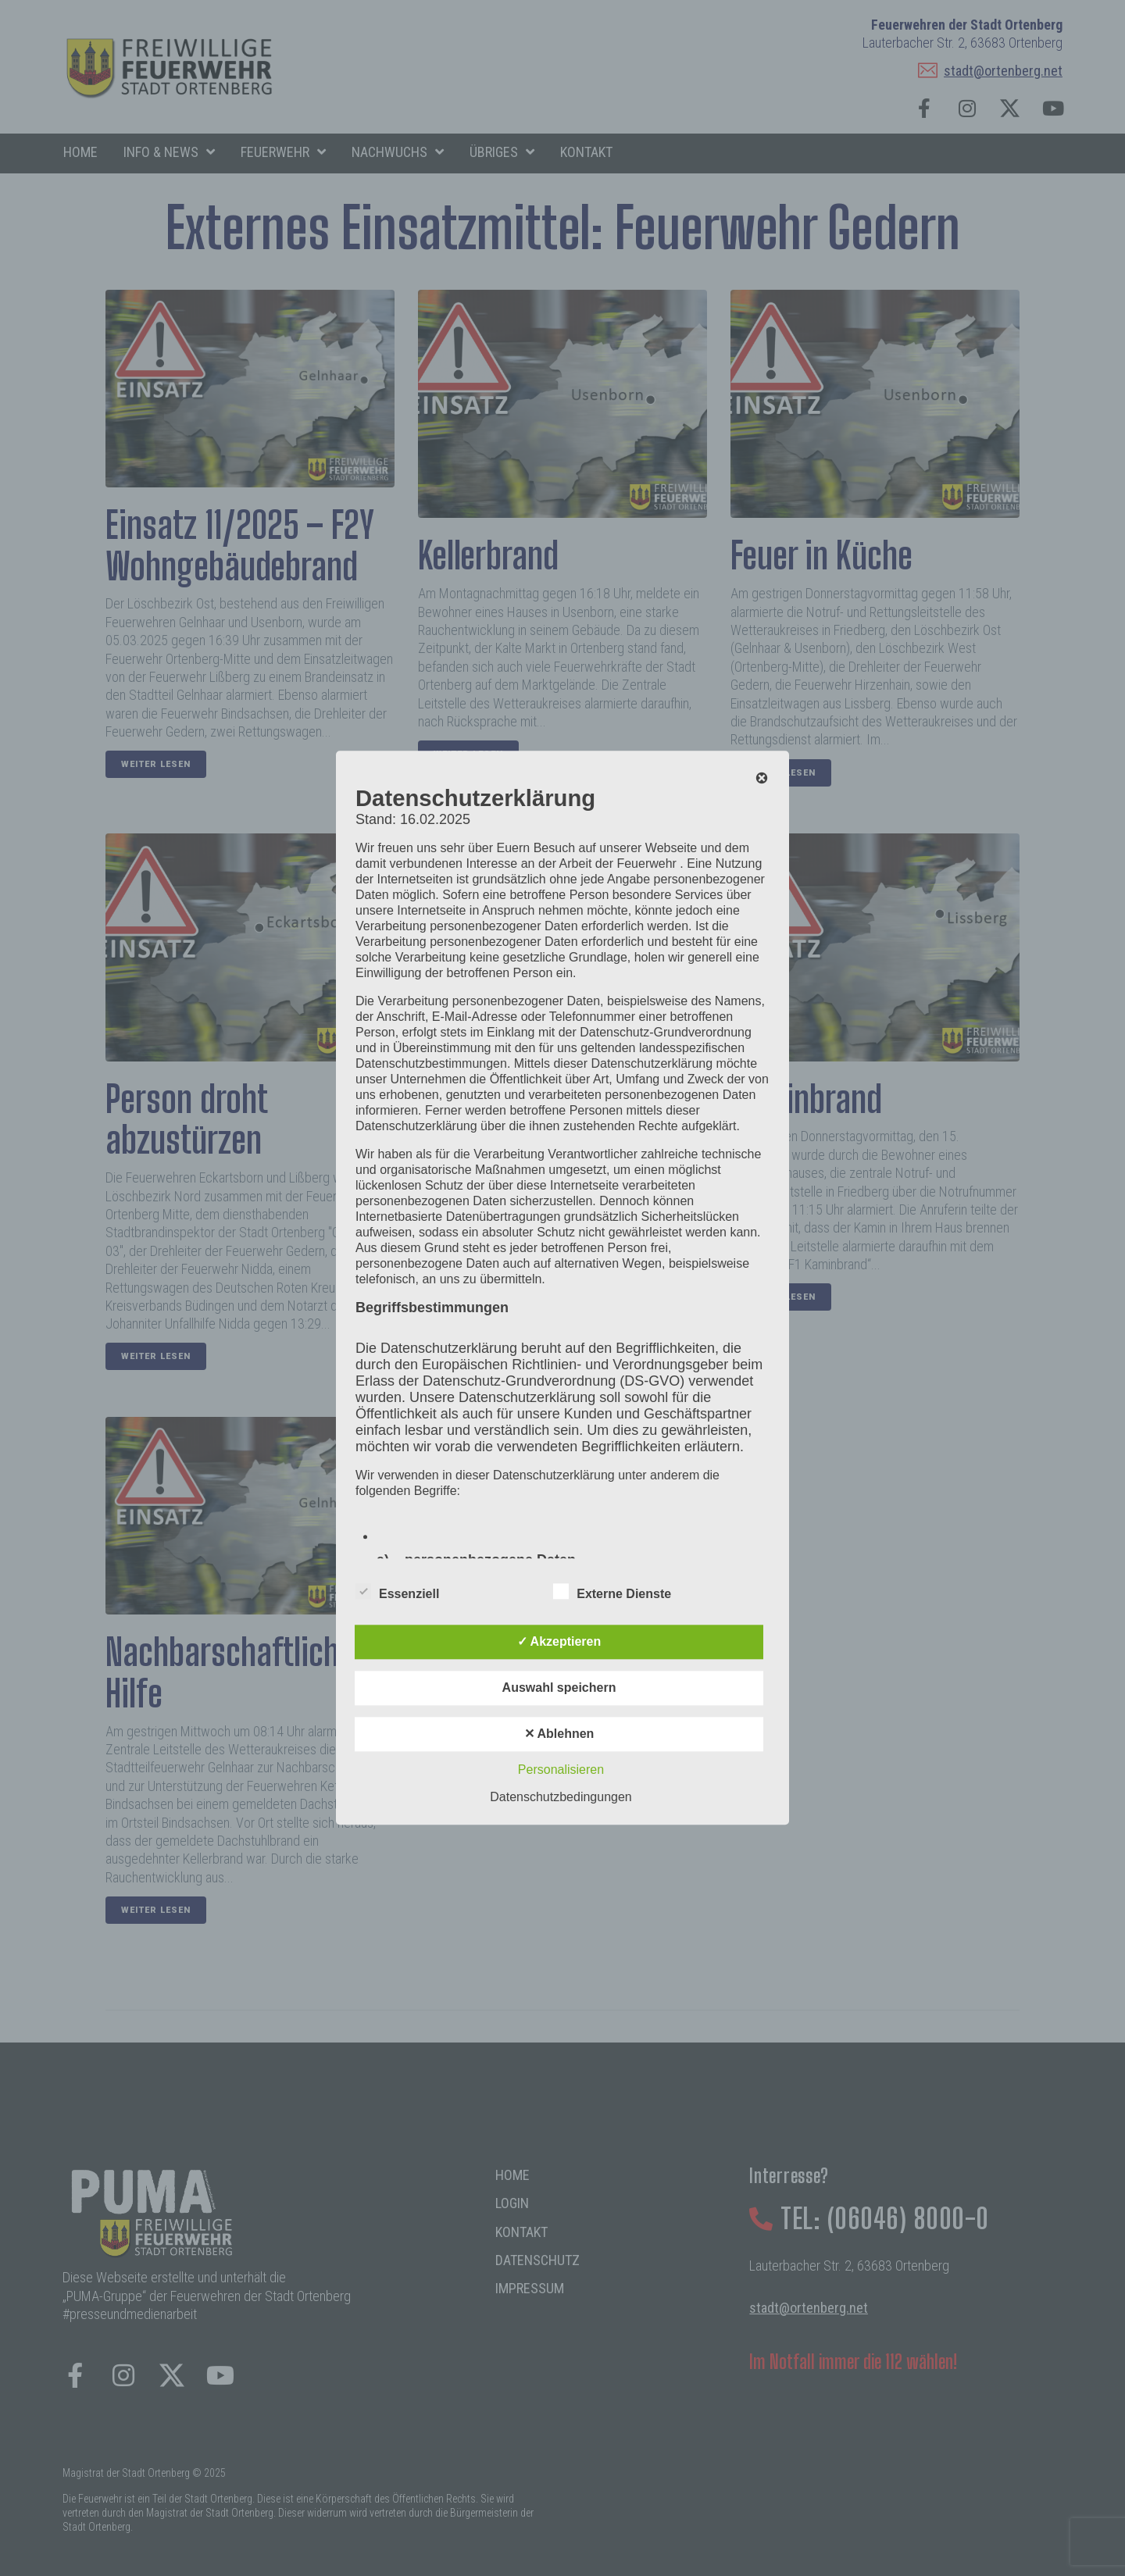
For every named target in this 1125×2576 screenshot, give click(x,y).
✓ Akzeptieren (559, 1642)
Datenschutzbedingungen (560, 1797)
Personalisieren (561, 1770)
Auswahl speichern (559, 1688)
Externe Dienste (612, 1591)
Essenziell (397, 1591)
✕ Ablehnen (559, 1734)
